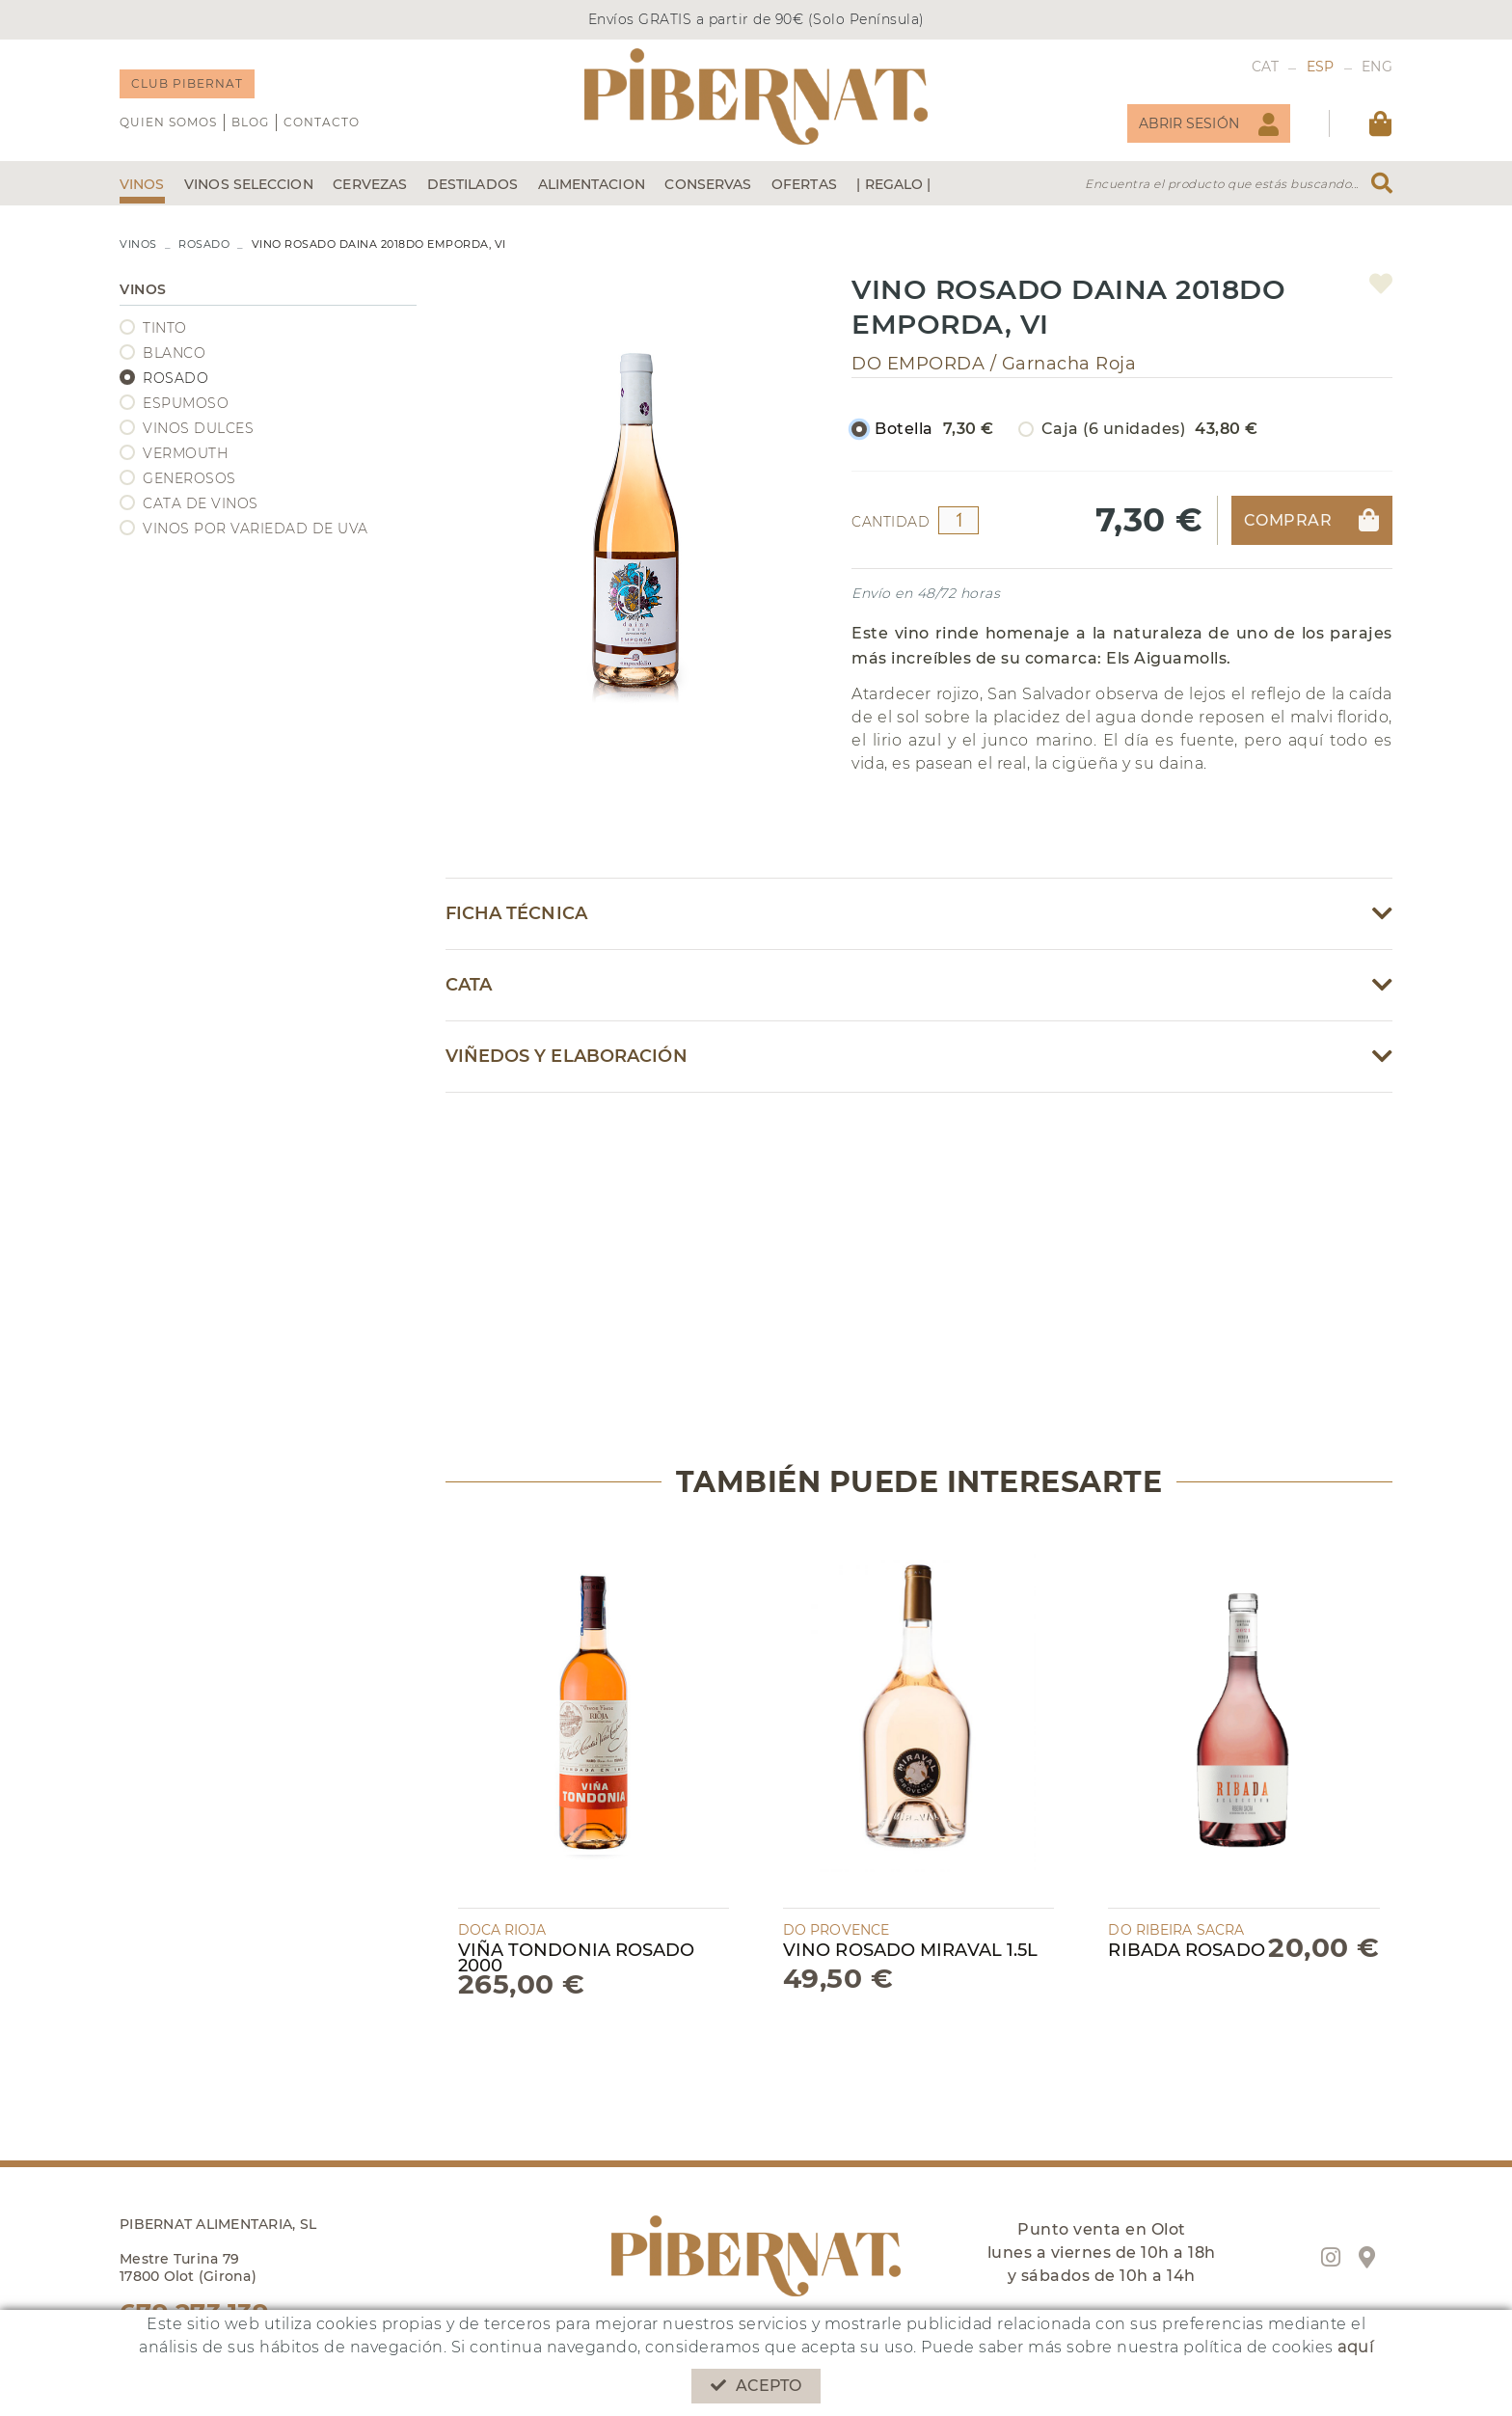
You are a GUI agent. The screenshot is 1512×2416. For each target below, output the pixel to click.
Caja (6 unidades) (1149, 429)
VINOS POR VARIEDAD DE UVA (255, 528)
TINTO (165, 328)
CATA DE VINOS (200, 503)
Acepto (756, 2385)
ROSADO (204, 244)
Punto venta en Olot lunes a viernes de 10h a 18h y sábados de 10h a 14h (1101, 2252)
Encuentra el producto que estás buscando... (1222, 183)
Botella (934, 429)
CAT (1266, 66)
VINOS (138, 244)
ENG (1377, 66)
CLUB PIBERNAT (187, 83)
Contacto (322, 122)
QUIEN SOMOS (168, 122)
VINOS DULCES (198, 428)
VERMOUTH (185, 453)
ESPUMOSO (186, 403)
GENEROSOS (189, 478)
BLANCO (174, 353)
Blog (250, 122)
